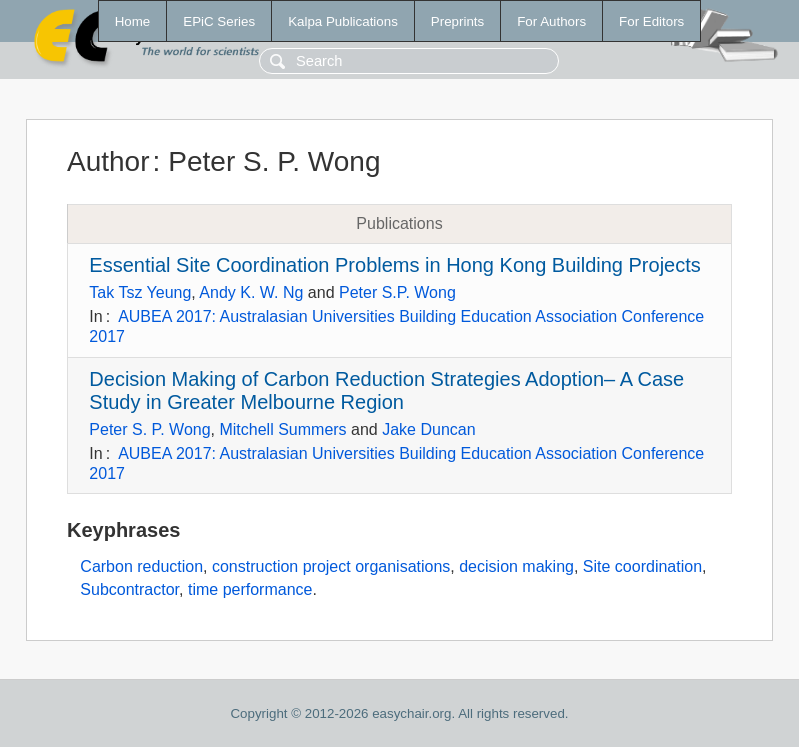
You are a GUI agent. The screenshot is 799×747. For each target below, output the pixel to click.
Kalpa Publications (343, 21)
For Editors (651, 21)
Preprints (457, 21)
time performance (250, 589)
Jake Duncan (428, 429)
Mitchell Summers (282, 429)
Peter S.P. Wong (397, 292)
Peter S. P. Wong (149, 429)
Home (133, 21)
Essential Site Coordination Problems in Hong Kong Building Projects (394, 265)
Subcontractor (129, 589)
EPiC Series (219, 21)
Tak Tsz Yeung (140, 292)
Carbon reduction (141, 566)
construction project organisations (331, 566)
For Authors (551, 21)
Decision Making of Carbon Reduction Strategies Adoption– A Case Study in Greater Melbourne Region (386, 390)
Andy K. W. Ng (251, 292)
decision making (516, 566)
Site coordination (642, 566)
